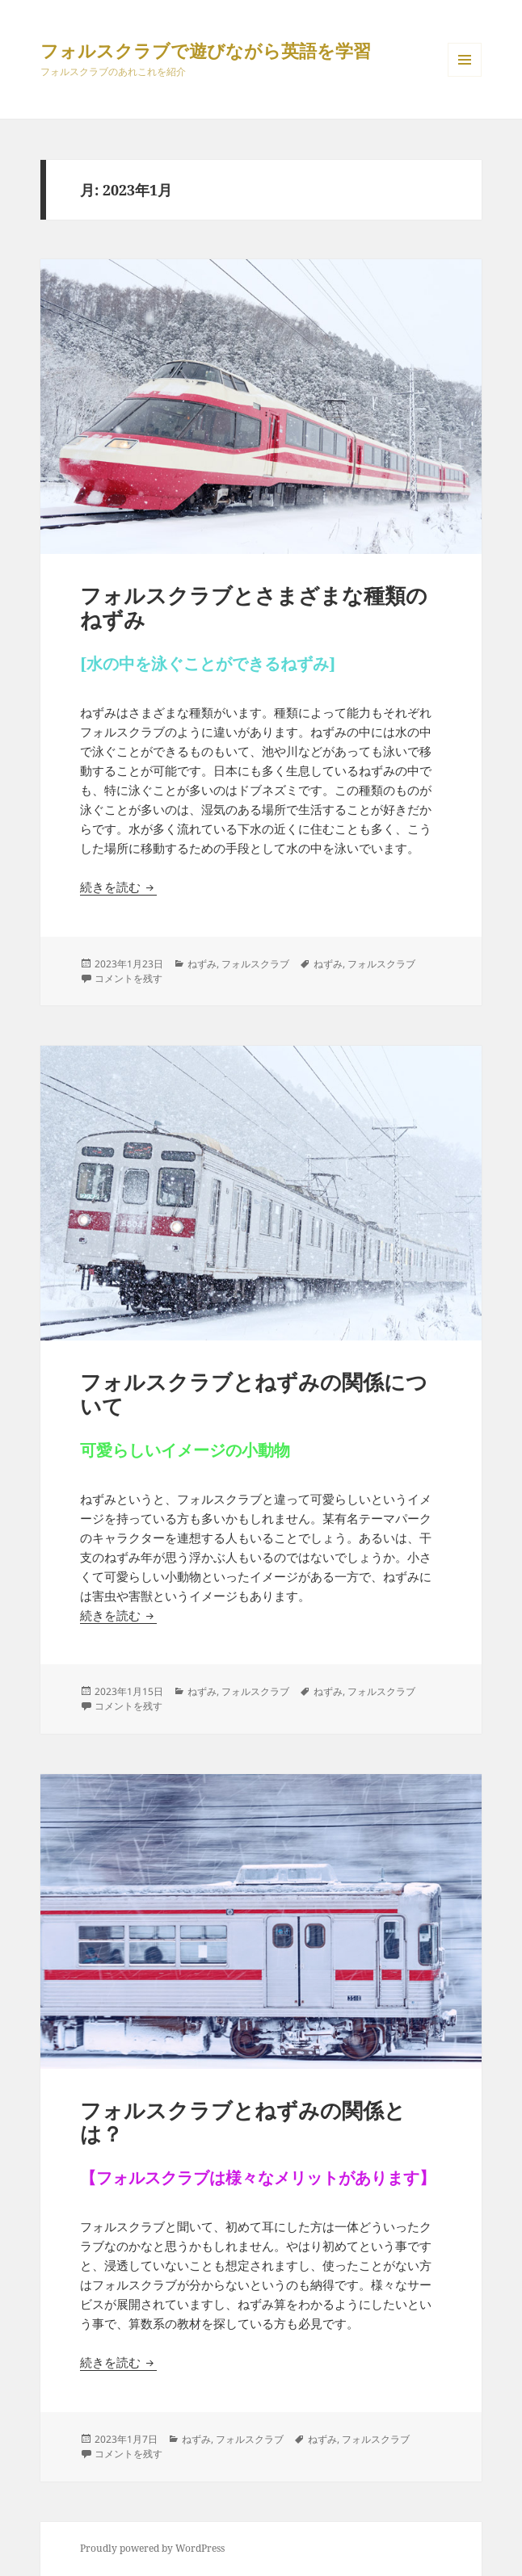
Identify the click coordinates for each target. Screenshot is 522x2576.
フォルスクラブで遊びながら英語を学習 (205, 50)
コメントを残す (128, 978)
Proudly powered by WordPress (152, 2548)
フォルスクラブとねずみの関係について (253, 1393)
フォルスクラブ (255, 964)
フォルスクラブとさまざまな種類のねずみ (253, 607)
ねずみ (202, 964)
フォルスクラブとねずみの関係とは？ (243, 2122)
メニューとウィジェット (464, 76)
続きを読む (118, 887)
